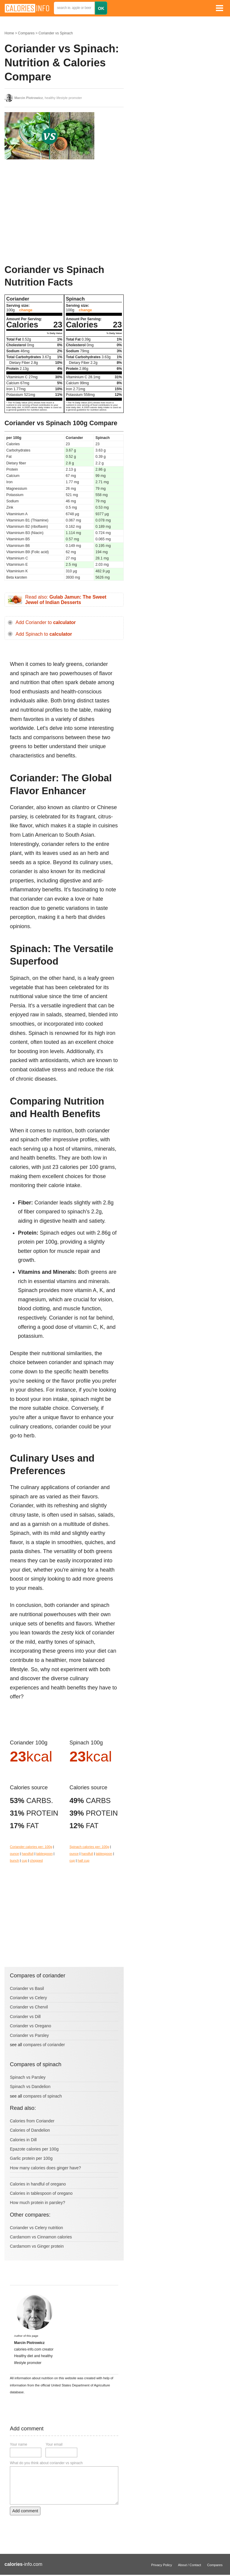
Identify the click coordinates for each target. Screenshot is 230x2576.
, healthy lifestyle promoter (48, 98)
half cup (83, 1860)
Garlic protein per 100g (31, 2158)
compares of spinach (42, 2096)
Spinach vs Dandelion (30, 2086)
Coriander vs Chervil (29, 2007)
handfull (28, 1853)
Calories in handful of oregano (38, 2184)
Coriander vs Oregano (30, 2025)
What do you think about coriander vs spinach (46, 2463)
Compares (26, 33)
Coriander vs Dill (25, 2016)
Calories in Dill (23, 2139)
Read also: (65, 599)
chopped (36, 1860)
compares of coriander (44, 2044)
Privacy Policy (161, 2565)
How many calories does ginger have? (45, 2167)
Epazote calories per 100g (34, 2149)
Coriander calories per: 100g (31, 1847)
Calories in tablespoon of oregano (41, 2193)
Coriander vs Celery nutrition (36, 2227)
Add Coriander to (46, 622)
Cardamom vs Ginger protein (37, 2246)
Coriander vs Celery (28, 1997)
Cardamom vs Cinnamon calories (41, 2237)
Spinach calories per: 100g (89, 1847)
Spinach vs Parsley (28, 2077)
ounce (14, 1853)
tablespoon (44, 1853)
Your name (18, 2444)
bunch (14, 1860)
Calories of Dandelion (30, 2130)
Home (9, 33)
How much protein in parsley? (37, 2202)
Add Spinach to (44, 634)
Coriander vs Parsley (29, 2035)
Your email (54, 2444)
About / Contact (189, 2565)
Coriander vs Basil (27, 1988)
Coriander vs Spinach (55, 33)
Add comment (25, 2510)
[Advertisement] (49, 211)
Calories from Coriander (32, 2121)
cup (24, 1860)
